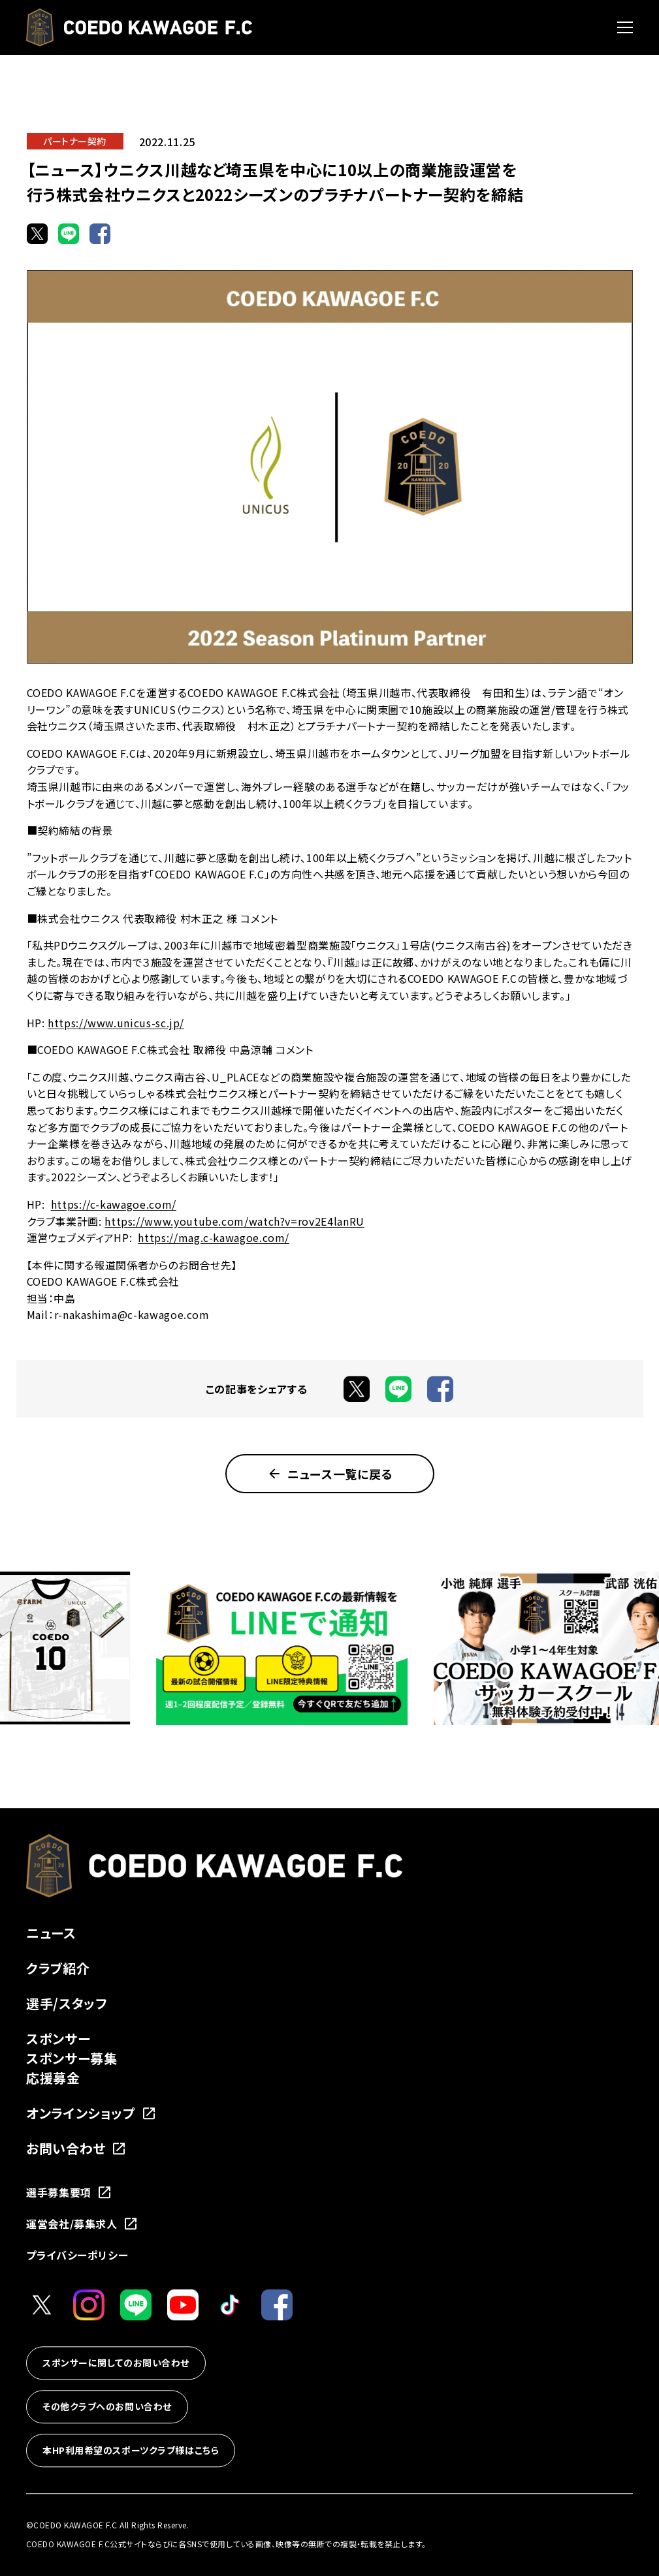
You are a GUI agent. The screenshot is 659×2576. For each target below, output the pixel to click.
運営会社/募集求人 (82, 2223)
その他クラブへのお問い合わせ (107, 2406)
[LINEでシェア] (68, 233)
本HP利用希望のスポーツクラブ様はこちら (130, 2450)
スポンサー (58, 2038)
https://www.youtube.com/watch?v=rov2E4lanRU (234, 1221)
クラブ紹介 (57, 1968)
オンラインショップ (91, 2112)
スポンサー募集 (71, 2058)
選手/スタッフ (66, 2003)
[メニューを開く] (625, 27)
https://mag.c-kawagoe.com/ (213, 1237)
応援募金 (53, 2077)
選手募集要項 (69, 2192)
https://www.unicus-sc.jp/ (116, 1023)
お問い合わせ (76, 2148)
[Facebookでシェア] (99, 233)
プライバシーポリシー (77, 2255)
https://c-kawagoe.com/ (113, 1204)
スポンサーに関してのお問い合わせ (115, 2362)
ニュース (51, 1932)
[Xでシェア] (37, 233)
